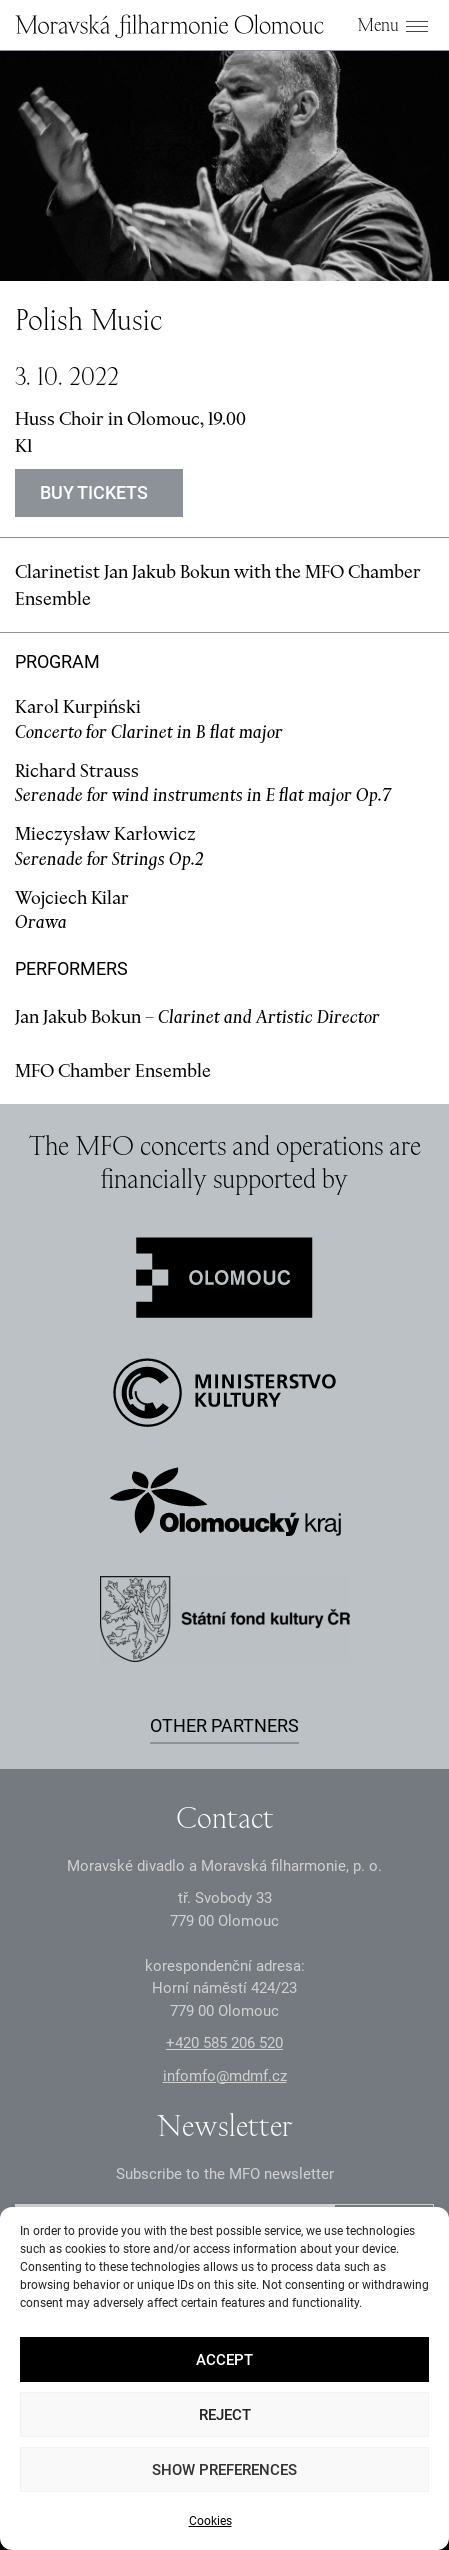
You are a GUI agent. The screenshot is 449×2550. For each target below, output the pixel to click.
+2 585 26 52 (224, 2043)
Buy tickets (94, 492)
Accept (224, 2360)
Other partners (224, 1725)
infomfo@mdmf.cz (225, 2076)
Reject (225, 2415)
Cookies (210, 2521)
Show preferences (224, 2470)
